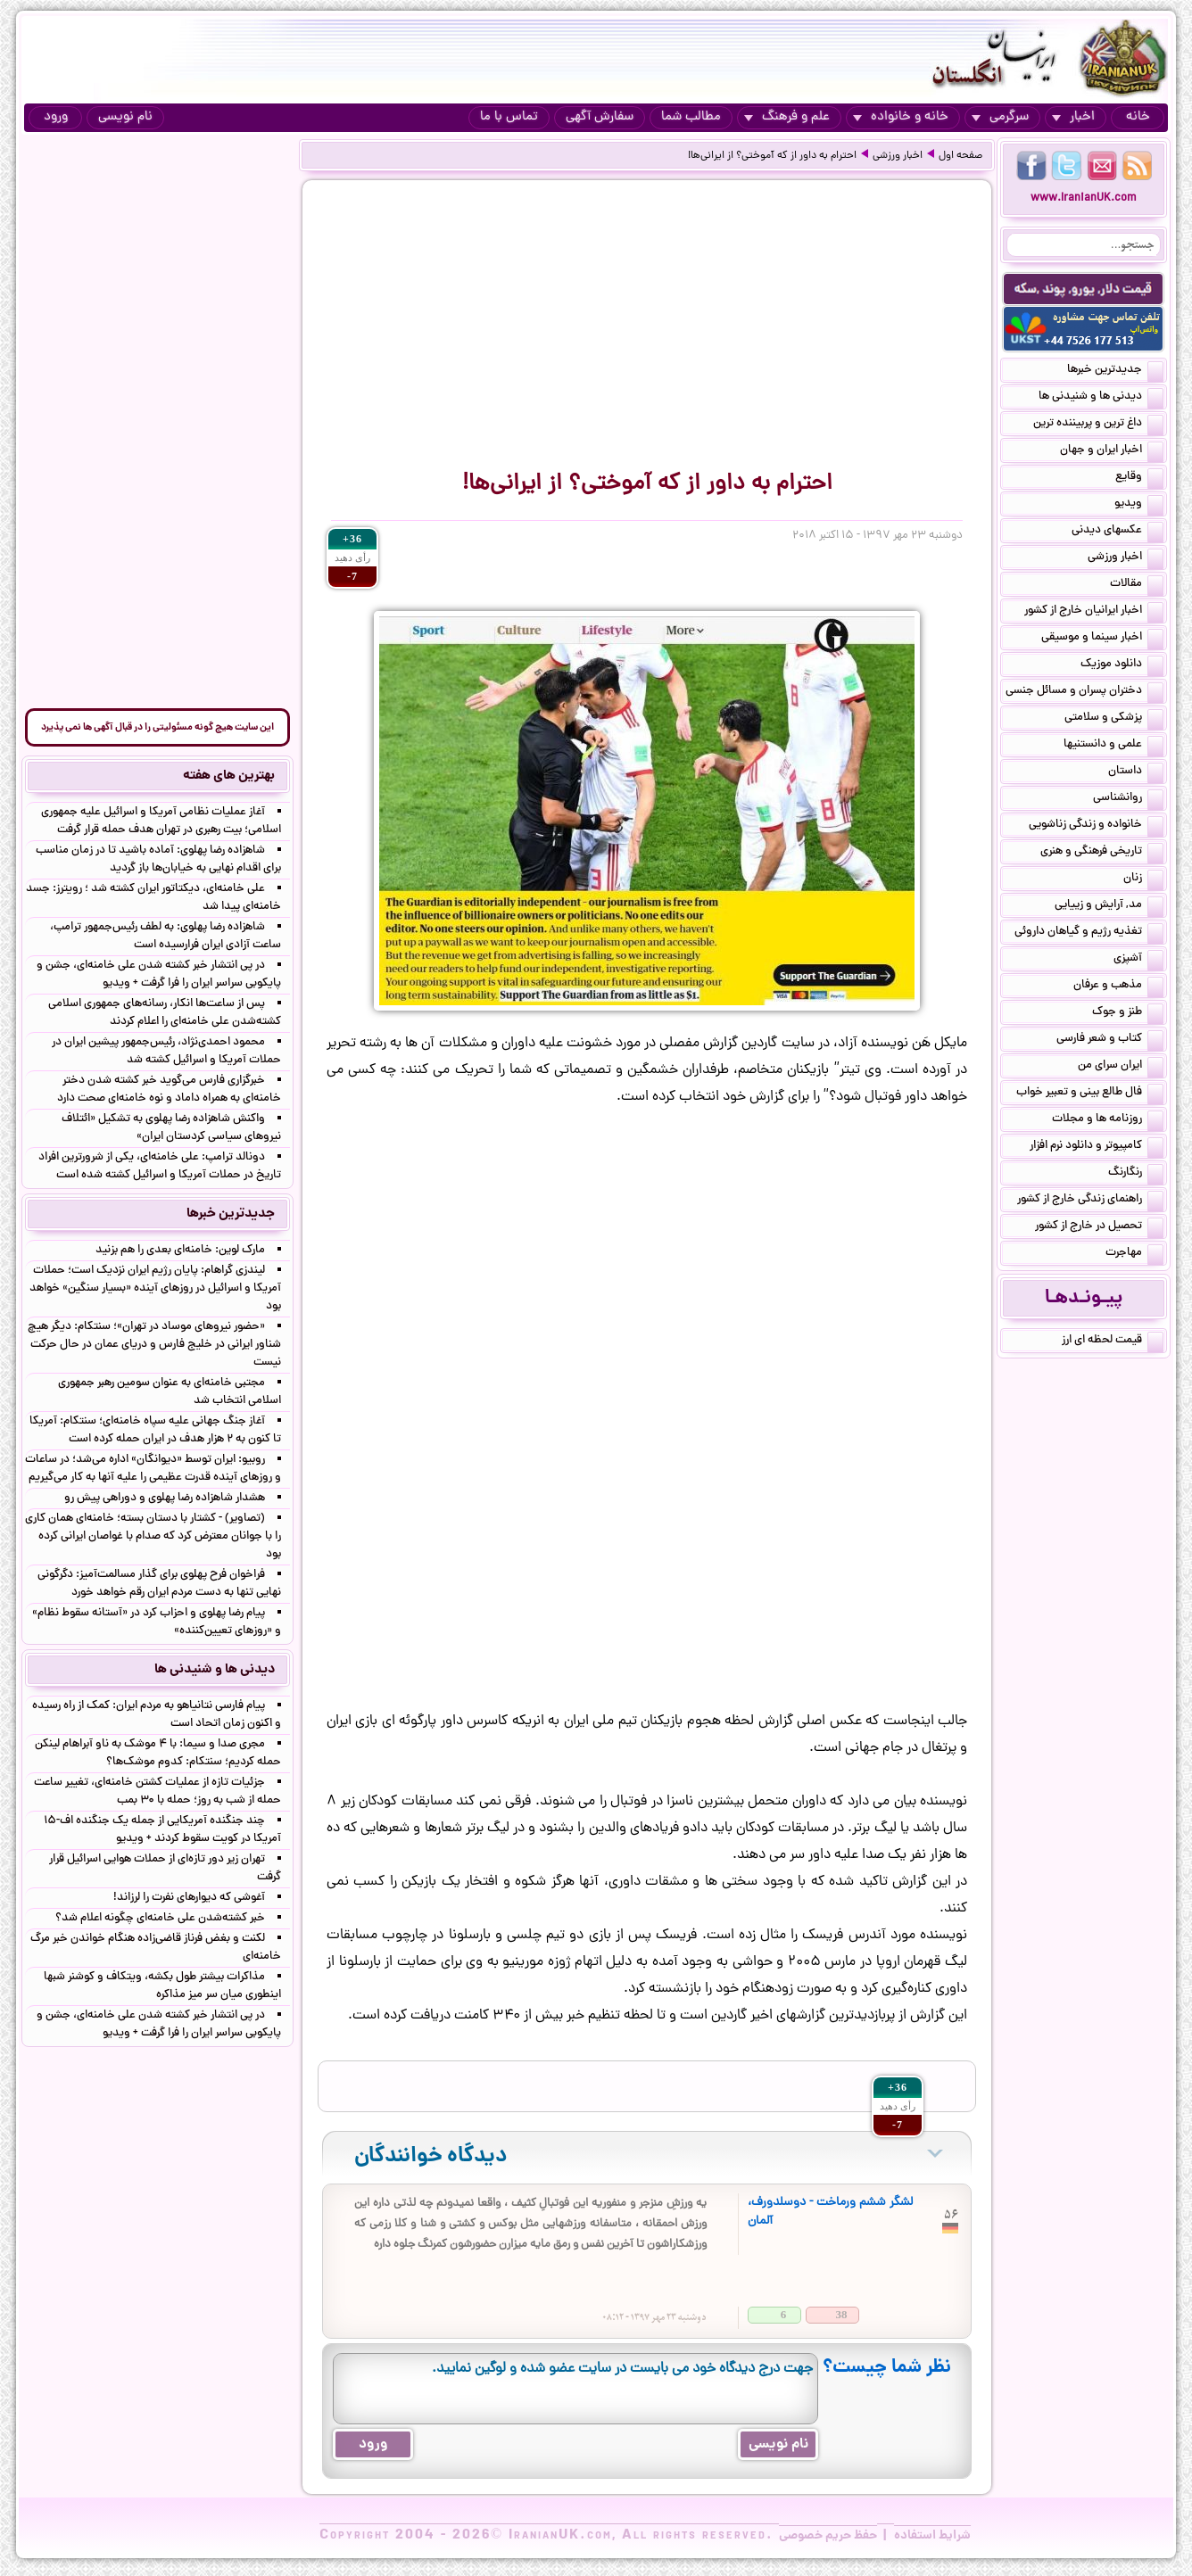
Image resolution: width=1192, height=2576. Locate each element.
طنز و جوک (1127, 1013)
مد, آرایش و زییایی (1109, 906)
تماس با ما (509, 117)
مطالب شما (691, 117)
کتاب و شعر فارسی (1109, 1040)
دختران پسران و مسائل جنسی (1084, 692)
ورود (56, 117)
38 (842, 2314)
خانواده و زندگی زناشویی (1096, 826)
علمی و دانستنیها (1113, 745)
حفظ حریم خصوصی (828, 2536)
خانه (1138, 117)
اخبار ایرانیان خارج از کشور (1093, 612)
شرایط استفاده (932, 2536)
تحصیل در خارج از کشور (1099, 1227)
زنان (1143, 879)
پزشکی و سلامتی (1113, 719)
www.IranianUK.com (1084, 198)
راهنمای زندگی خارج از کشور (1090, 1200)
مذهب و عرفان (1118, 986)
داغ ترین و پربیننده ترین (1098, 424)
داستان (1135, 772)
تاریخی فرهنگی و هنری (1101, 853)
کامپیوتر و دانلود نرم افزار (1096, 1147)
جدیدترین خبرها (1115, 371)
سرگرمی (1000, 117)
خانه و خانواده (900, 117)
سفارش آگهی (599, 117)
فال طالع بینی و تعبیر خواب (1089, 1093)
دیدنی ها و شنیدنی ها (1101, 398)
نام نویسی (125, 117)
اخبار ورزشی (898, 156)
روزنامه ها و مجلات (1107, 1120)
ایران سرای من (1120, 1067)
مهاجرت (1134, 1254)
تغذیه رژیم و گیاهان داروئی (1088, 933)
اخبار (1073, 117)
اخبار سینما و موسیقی (1102, 638)
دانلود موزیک (1121, 665)
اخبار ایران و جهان (1111, 451)
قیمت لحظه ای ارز (1112, 1341)
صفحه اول (960, 156)
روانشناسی (1128, 799)
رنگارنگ (1135, 1174)
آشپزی (1138, 960)
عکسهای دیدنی (1117, 531)
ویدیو (1138, 505)
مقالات (1136, 585)
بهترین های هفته (229, 776)
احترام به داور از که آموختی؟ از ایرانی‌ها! (772, 156)
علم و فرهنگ (787, 117)
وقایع (1139, 478)
